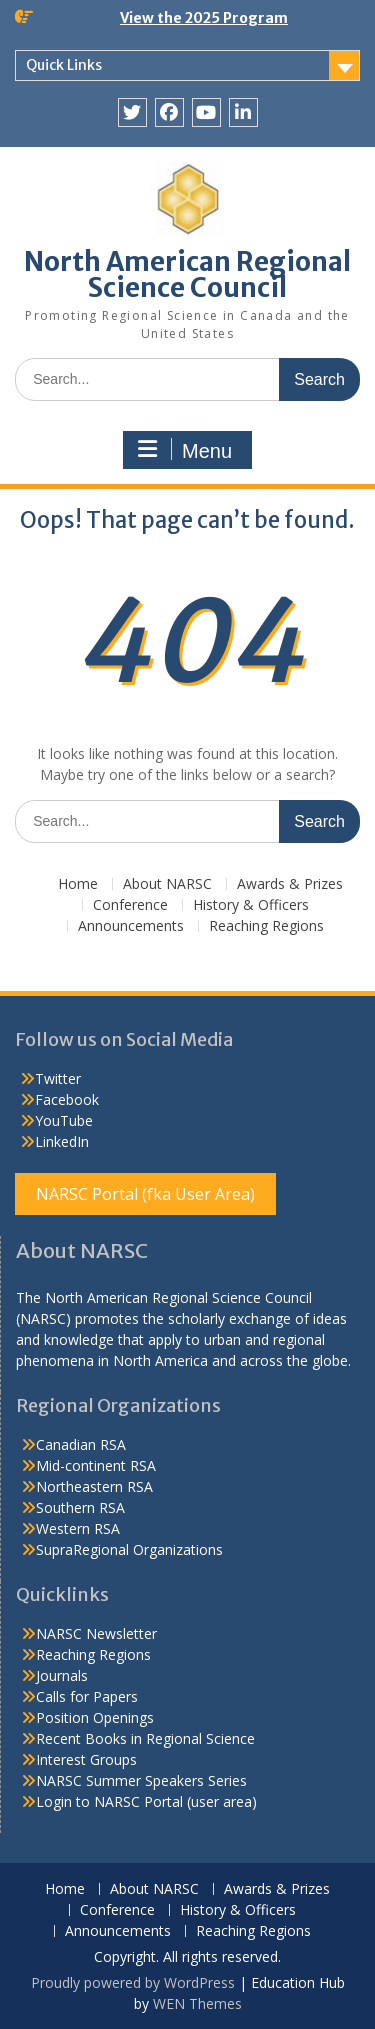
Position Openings (95, 1717)
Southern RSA (80, 1507)
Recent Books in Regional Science (145, 1738)
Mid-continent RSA (96, 1465)
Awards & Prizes (290, 884)
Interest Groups (86, 1759)
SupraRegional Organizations (129, 1549)
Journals (62, 1675)
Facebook (67, 1099)
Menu (185, 450)
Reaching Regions (266, 926)
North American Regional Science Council (187, 274)
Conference (130, 905)
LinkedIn (62, 1141)
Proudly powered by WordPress (133, 1982)
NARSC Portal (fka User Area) (145, 1194)
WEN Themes (197, 2003)
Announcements (131, 926)
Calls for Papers (87, 1696)
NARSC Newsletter (96, 1633)
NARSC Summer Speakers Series (141, 1780)
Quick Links (64, 65)
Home (78, 884)
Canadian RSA (81, 1444)
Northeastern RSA (94, 1486)
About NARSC (167, 884)
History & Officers (251, 905)
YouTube (64, 1120)
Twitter (58, 1078)
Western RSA (78, 1528)
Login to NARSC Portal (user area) (146, 1801)
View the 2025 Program (204, 18)
